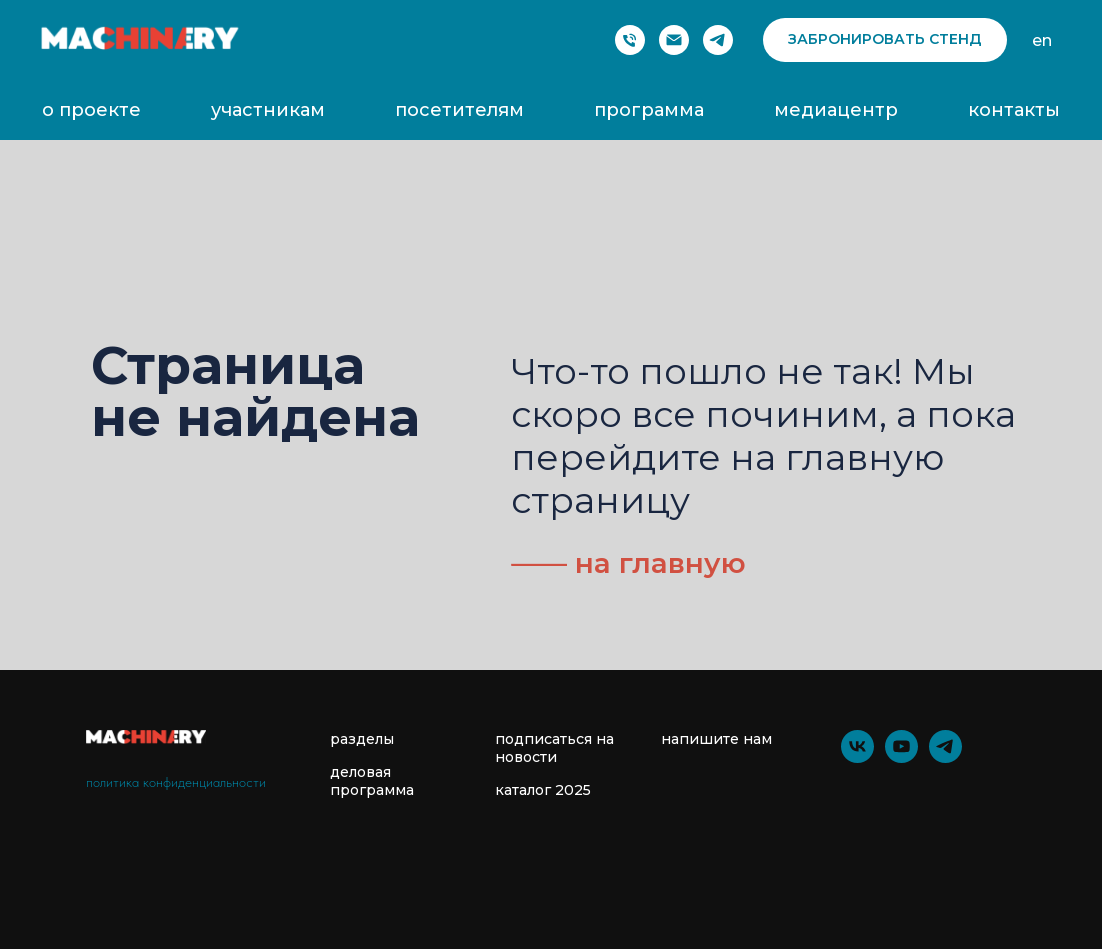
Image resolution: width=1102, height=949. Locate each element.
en (1042, 40)
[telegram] (718, 40)
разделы (362, 739)
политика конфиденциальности (176, 782)
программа (649, 110)
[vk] (857, 757)
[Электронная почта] (674, 40)
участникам (268, 110)
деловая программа (372, 781)
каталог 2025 (543, 790)
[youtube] (901, 757)
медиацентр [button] (836, 110)
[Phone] (630, 40)
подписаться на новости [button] (554, 748)
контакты (1014, 110)
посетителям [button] (459, 110)
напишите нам (716, 739)
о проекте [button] (91, 110)
